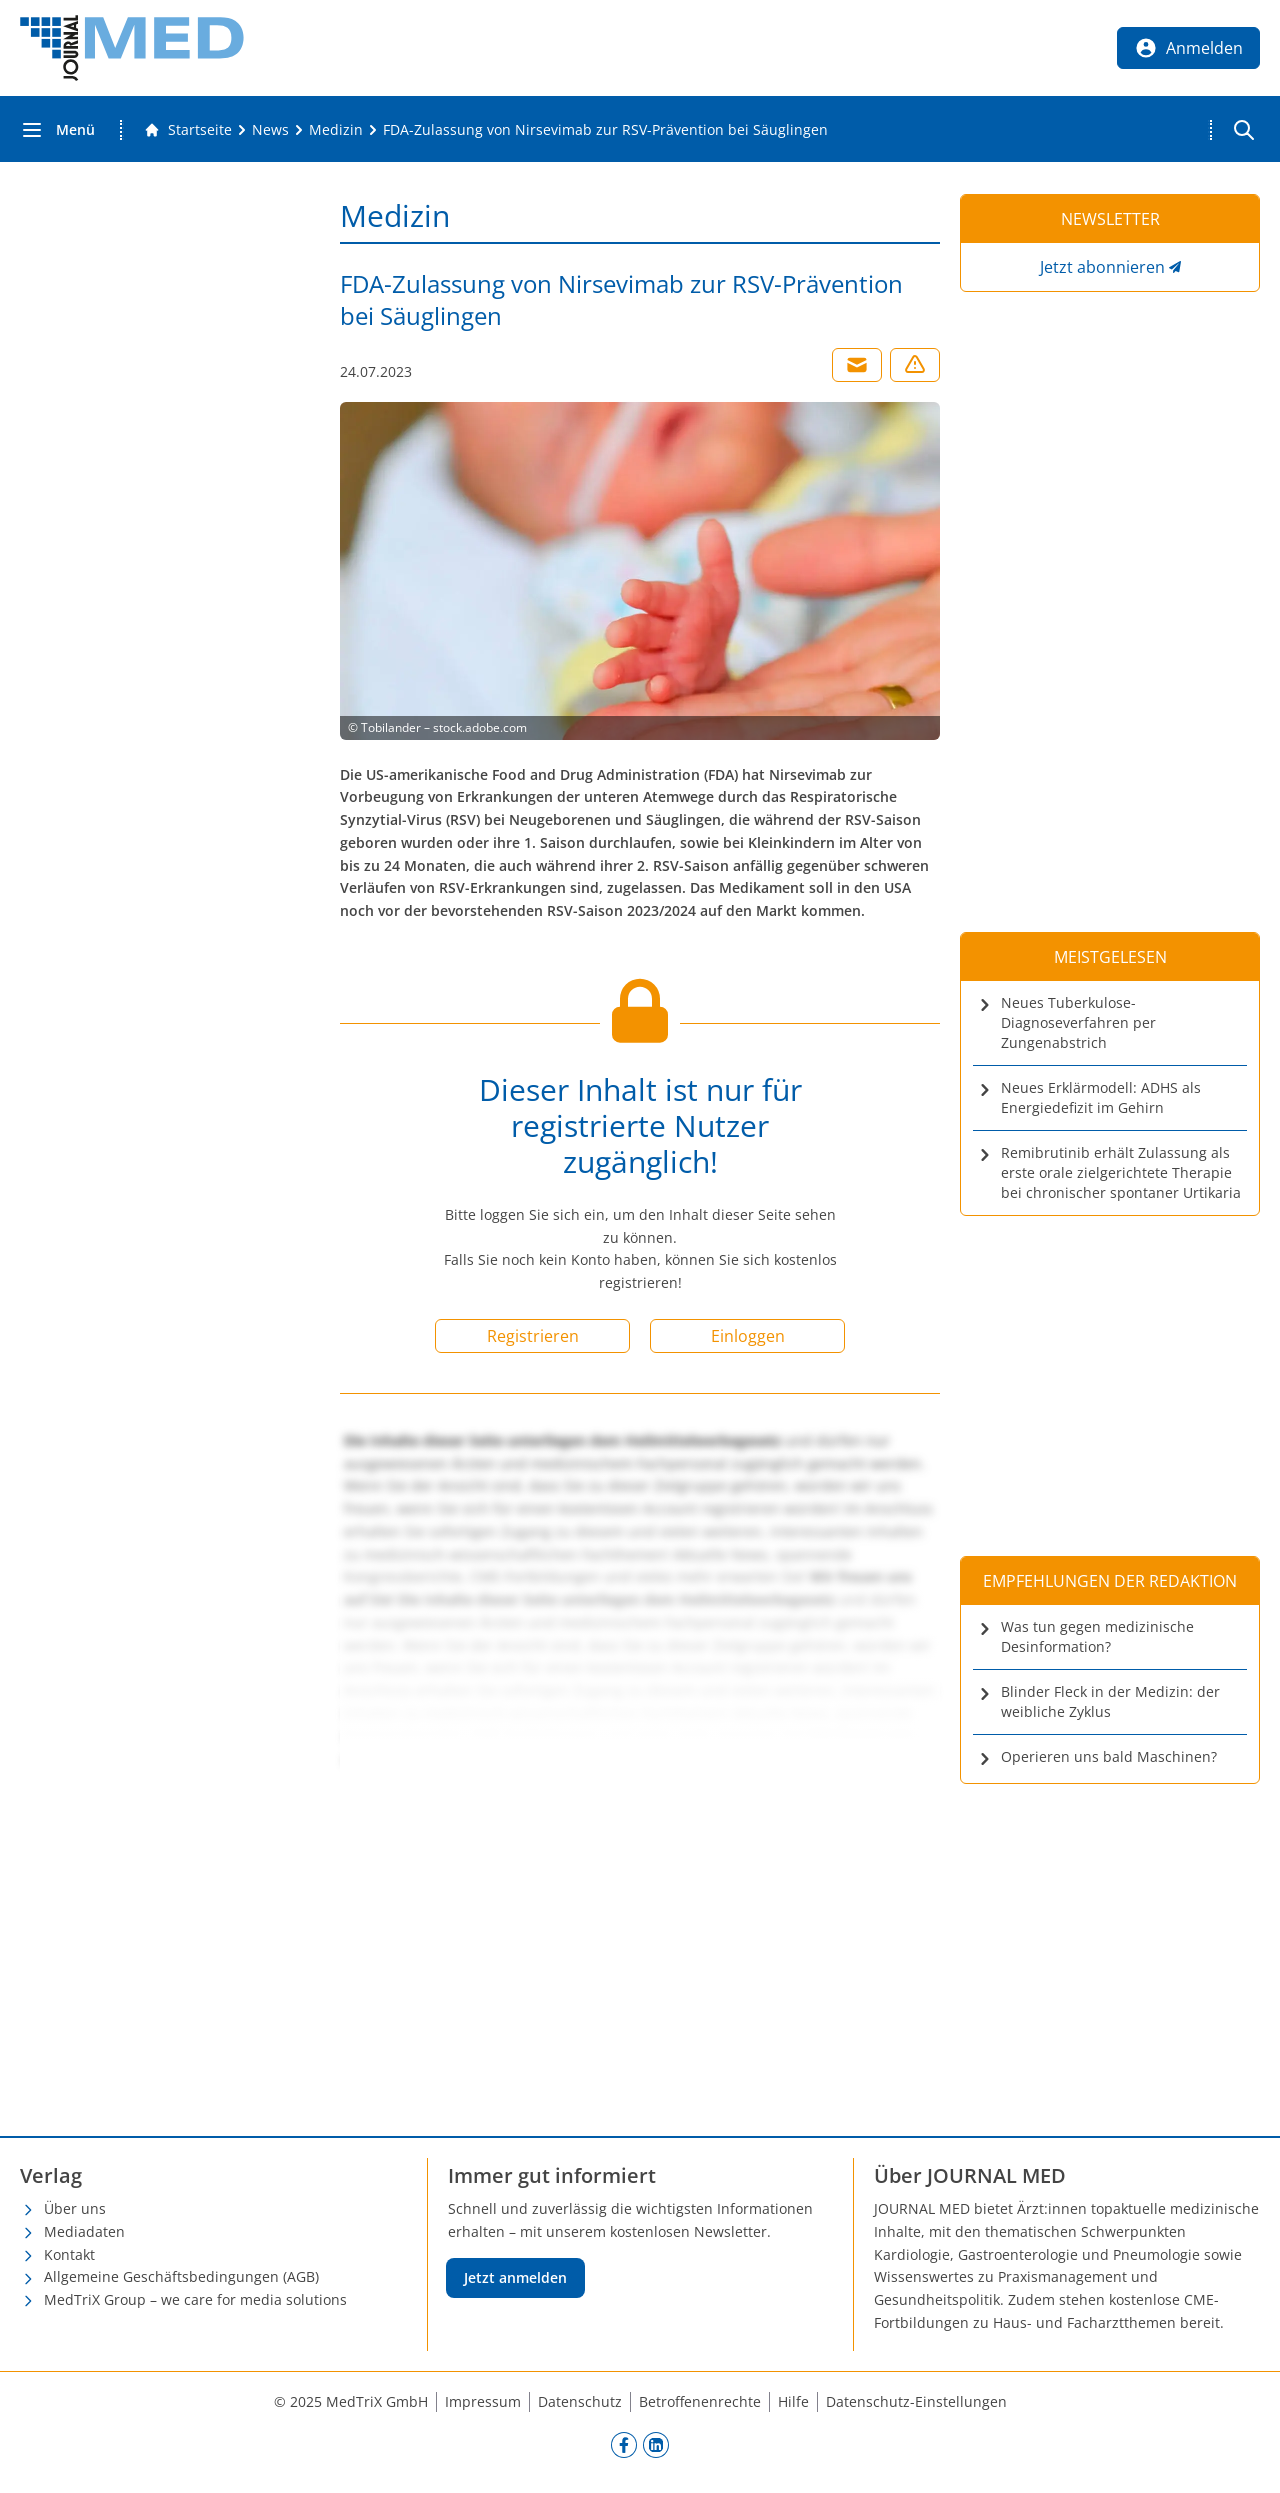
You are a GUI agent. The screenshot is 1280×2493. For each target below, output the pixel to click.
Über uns (75, 2208)
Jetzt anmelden (515, 2277)
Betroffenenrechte (700, 2401)
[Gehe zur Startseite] (188, 130)
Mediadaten (84, 2231)
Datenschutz (580, 2401)
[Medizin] (336, 130)
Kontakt (69, 2254)
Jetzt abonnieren (1102, 267)
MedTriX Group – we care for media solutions (195, 2299)
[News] (270, 130)
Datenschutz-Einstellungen (916, 2401)
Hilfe (793, 2401)
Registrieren (533, 1336)
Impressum (483, 2401)
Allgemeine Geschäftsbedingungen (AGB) (181, 2276)
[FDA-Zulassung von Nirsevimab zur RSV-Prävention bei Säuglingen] (605, 130)
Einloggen (748, 1336)
